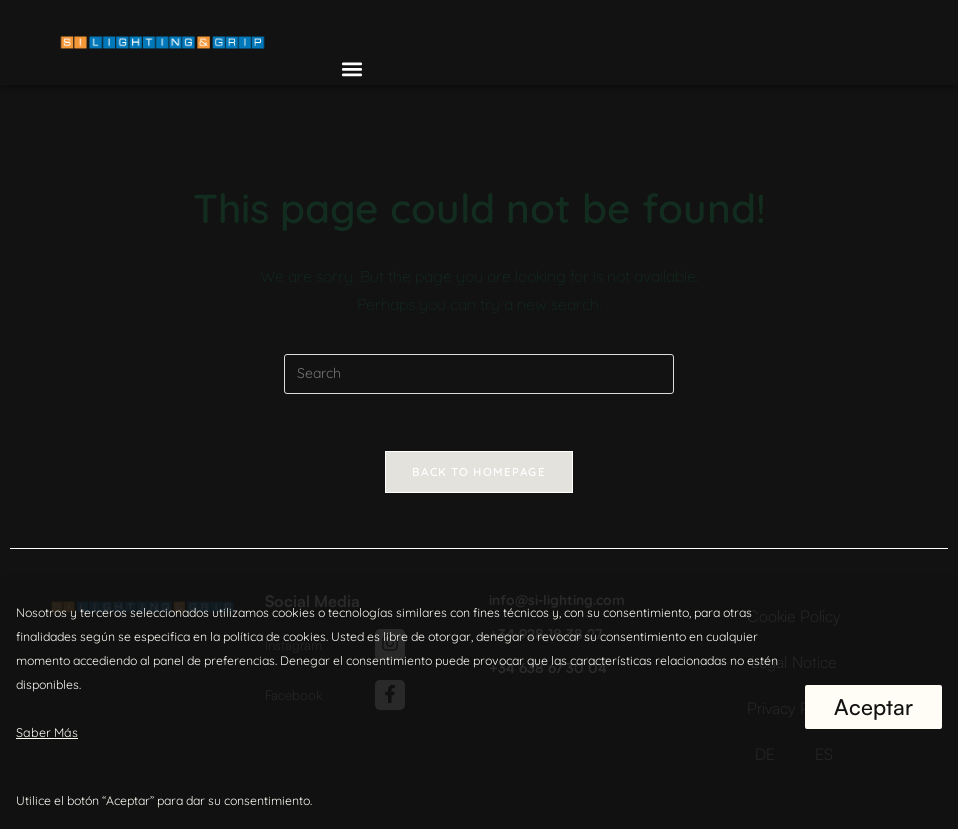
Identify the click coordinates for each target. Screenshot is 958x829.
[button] (352, 68)
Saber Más (45, 732)
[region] (479, 701)
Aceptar (873, 706)
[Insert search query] (479, 374)
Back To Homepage (478, 474)
